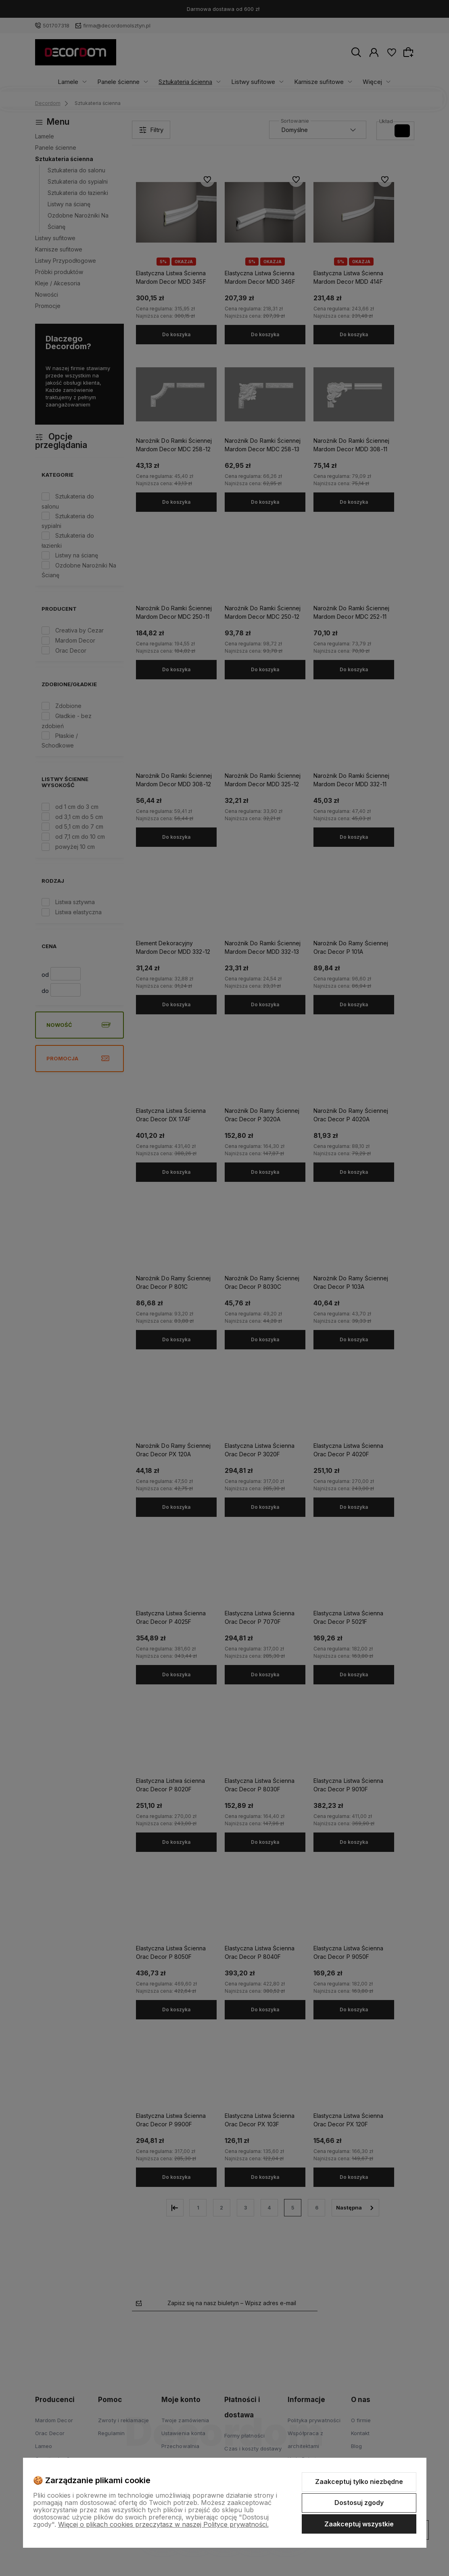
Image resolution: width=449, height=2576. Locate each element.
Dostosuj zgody (359, 2503)
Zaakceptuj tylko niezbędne (359, 2482)
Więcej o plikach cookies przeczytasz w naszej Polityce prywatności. (163, 2524)
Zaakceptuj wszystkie (359, 2524)
